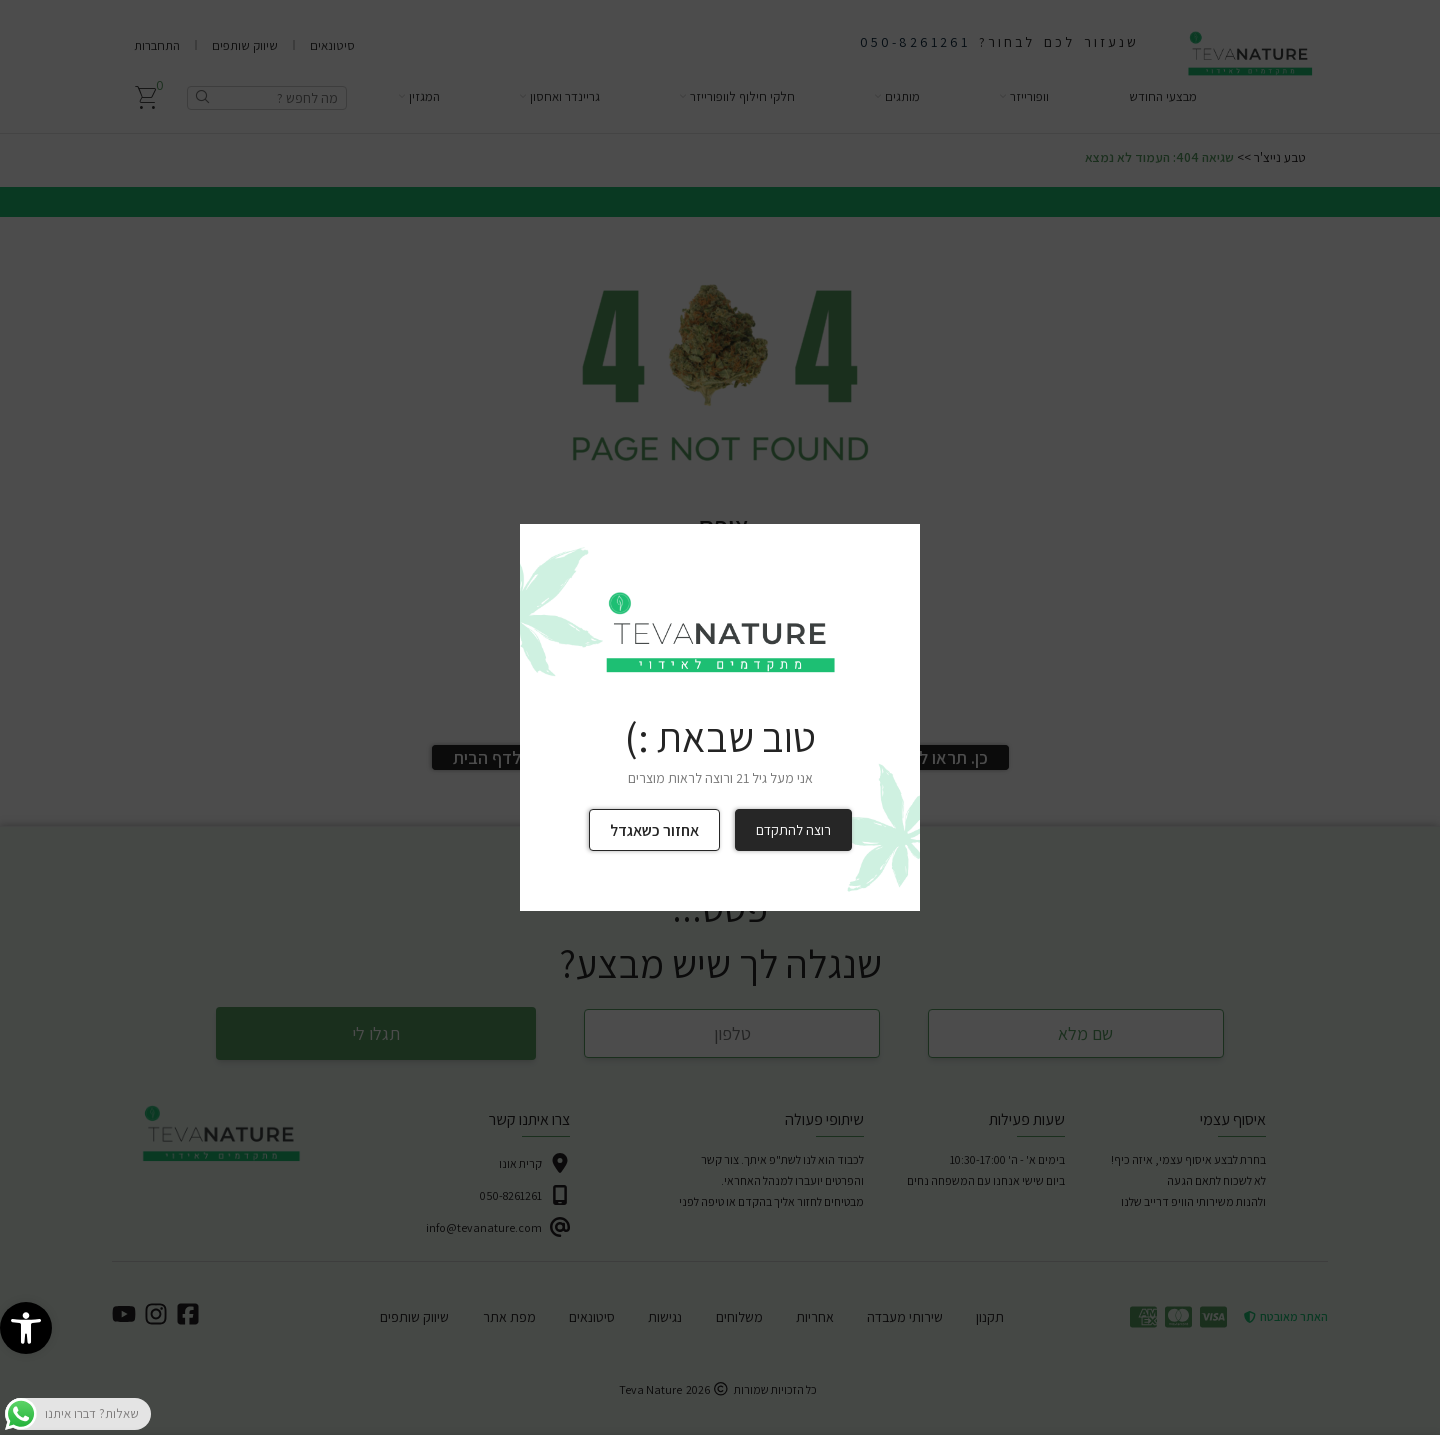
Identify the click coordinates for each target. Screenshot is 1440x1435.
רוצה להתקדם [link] (793, 830)
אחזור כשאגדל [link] (654, 830)
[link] (26, 1328)
